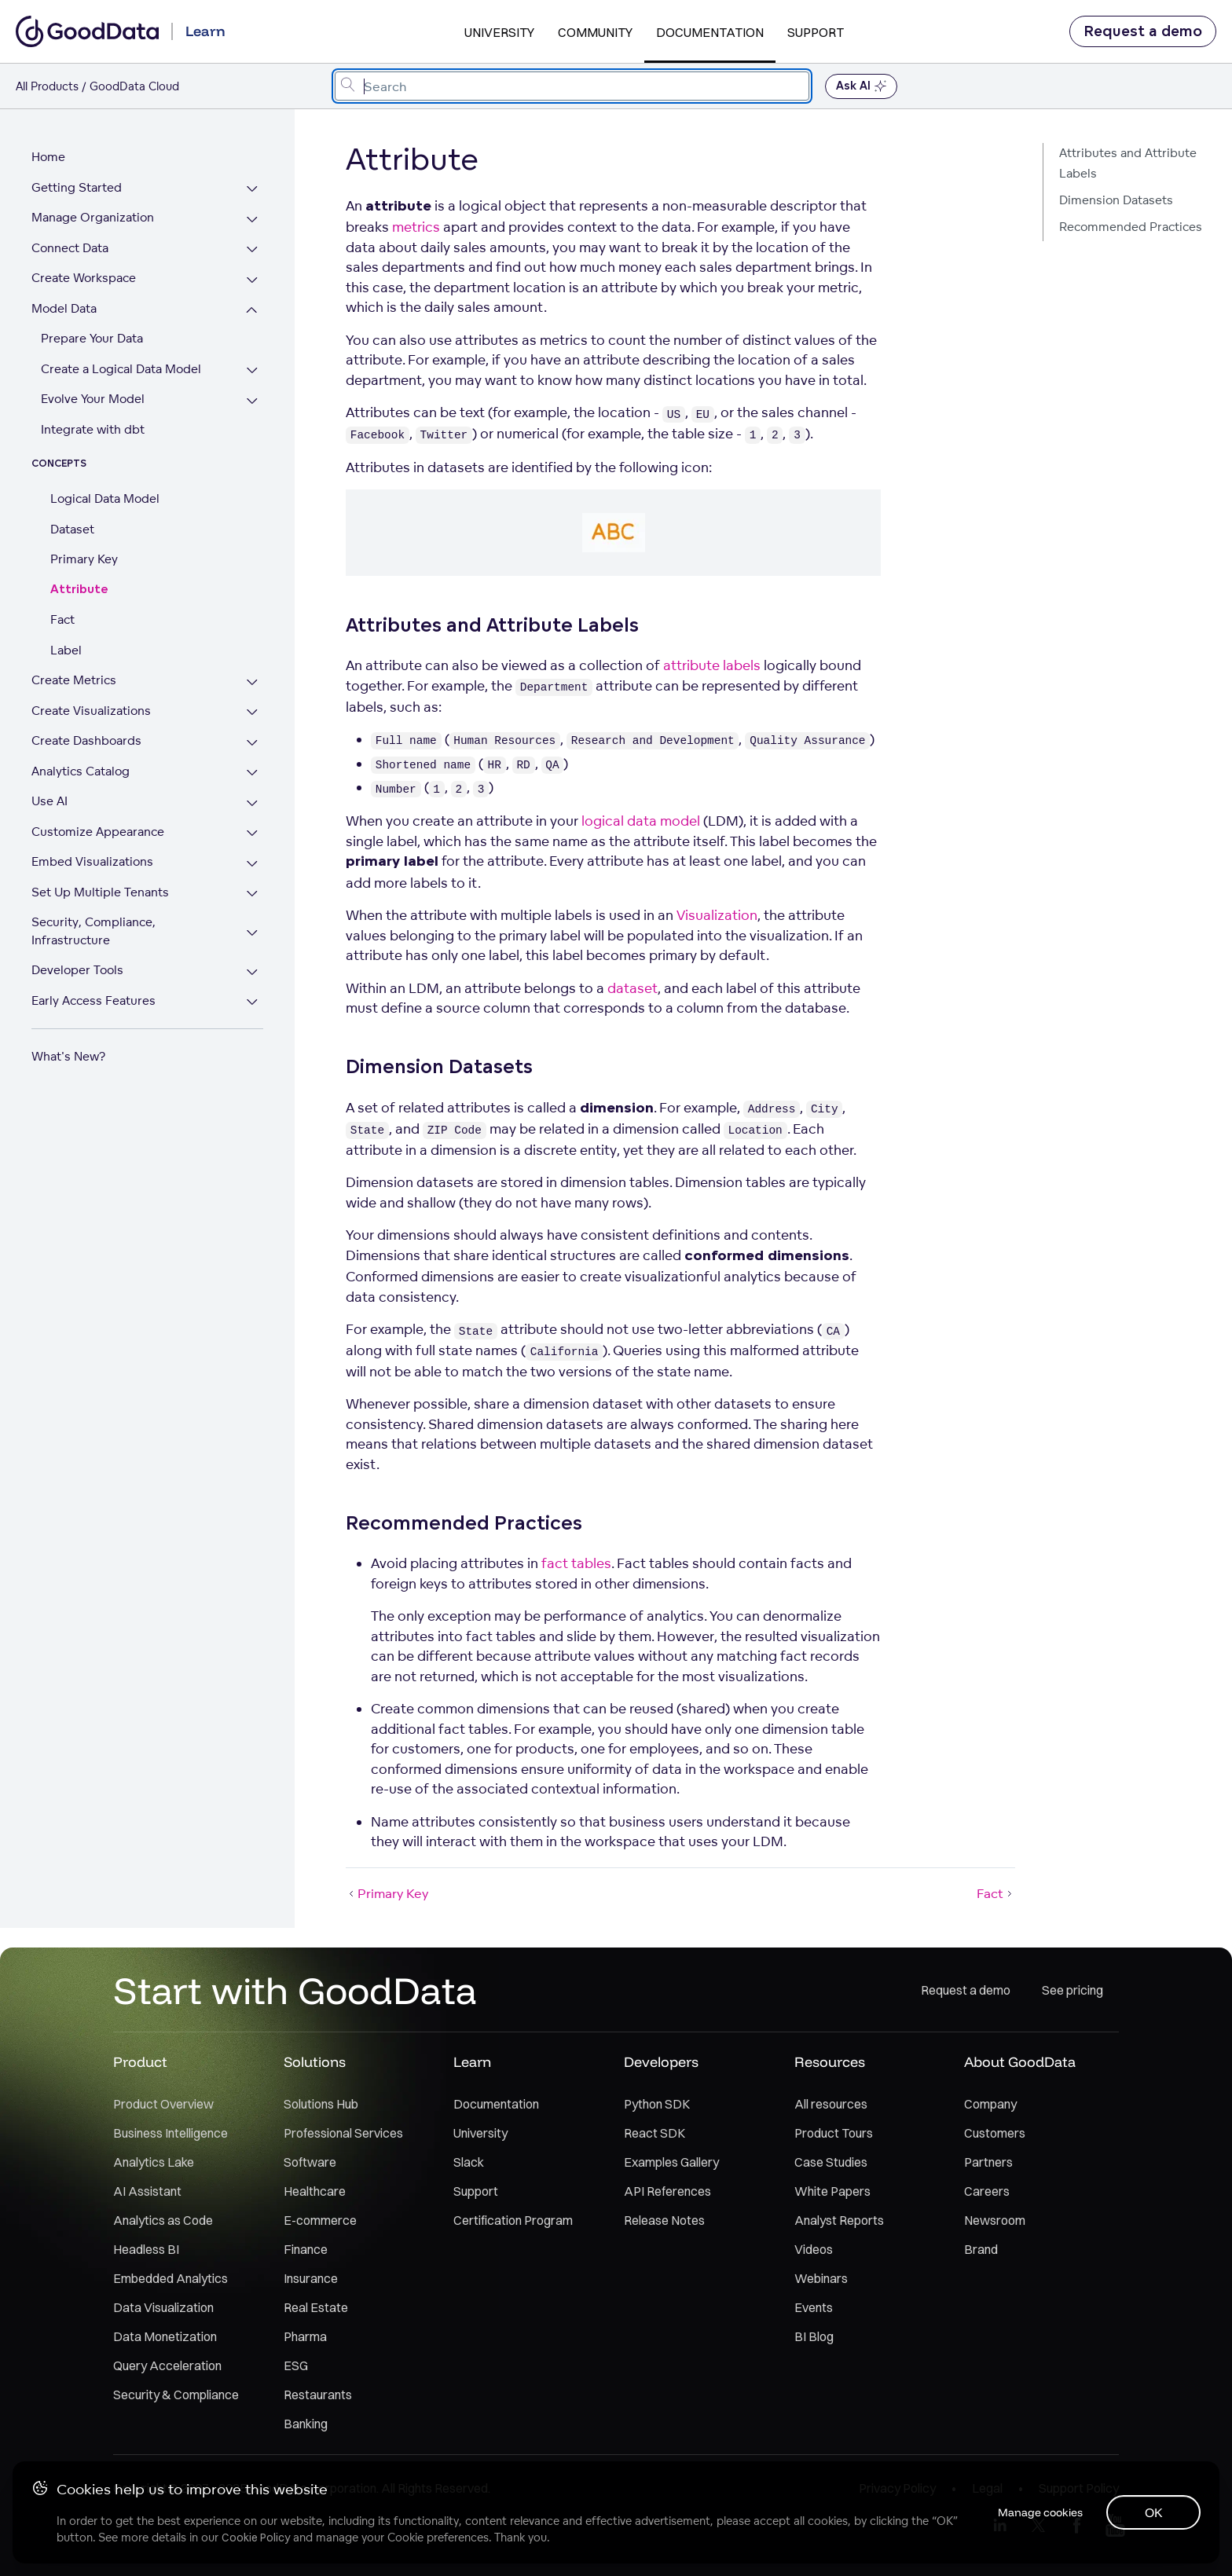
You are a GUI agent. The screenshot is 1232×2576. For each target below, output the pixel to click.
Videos (813, 2249)
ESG (296, 2365)
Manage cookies (1038, 2512)
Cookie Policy (256, 2537)
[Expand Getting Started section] (252, 189)
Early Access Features (93, 1000)
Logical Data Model (105, 498)
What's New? (68, 1056)
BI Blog (814, 2336)
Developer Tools (77, 969)
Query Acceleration (167, 2365)
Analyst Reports (839, 2220)
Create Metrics (73, 679)
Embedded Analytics (170, 2278)
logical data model (640, 820)
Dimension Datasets (1116, 199)
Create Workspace (83, 277)
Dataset (72, 529)
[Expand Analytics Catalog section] (252, 773)
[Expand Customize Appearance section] (252, 834)
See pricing (1072, 1990)
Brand (981, 2249)
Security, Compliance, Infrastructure (93, 930)
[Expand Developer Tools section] (252, 972)
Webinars (821, 2278)
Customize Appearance (97, 831)
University (499, 32)
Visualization (716, 915)
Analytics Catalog (80, 771)
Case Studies (830, 2162)
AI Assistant (147, 2191)
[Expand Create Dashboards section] (252, 743)
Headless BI (146, 2249)
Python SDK (657, 2104)
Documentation (710, 32)
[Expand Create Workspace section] (252, 280)
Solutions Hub (321, 2104)
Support (815, 32)
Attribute (79, 589)
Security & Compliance (176, 2394)
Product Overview (163, 2104)
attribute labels (712, 665)
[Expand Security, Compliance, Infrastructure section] (252, 933)
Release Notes (664, 2220)
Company (990, 2104)
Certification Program (513, 2220)
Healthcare (315, 2191)
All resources (830, 2104)
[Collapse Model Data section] (252, 310)
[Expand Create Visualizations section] (252, 713)
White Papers (832, 2191)
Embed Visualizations (92, 861)
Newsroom (994, 2220)
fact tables (576, 1563)
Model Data (64, 308)
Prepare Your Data (92, 338)
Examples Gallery (671, 2162)
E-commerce (320, 2220)
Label (66, 650)
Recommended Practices (1130, 226)
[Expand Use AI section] (252, 803)
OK (1154, 2512)
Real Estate (316, 2307)
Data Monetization (165, 2336)
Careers (987, 2191)
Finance (306, 2249)
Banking (306, 2423)
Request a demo (1143, 31)
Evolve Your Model (93, 398)
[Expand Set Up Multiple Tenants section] (252, 894)
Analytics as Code (163, 2220)
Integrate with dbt (93, 429)
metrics (416, 226)
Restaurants (318, 2394)
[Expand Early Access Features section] (252, 1003)
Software (310, 2162)
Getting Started (76, 187)
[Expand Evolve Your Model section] (252, 401)
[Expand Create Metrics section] (252, 682)
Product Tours (833, 2133)
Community (595, 32)
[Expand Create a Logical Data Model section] (252, 371)
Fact (62, 619)
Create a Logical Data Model (121, 368)
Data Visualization (163, 2307)
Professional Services (343, 2133)
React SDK (654, 2133)
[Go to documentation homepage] (87, 31)
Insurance (311, 2278)
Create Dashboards (86, 740)
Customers (994, 2133)
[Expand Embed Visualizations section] (252, 864)
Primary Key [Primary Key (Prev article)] (387, 1893)
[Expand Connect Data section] (252, 250)
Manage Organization (92, 217)
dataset (632, 988)
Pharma (305, 2336)
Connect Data (69, 247)
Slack (468, 2162)
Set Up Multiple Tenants (100, 892)
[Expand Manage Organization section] (252, 219)
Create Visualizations (91, 710)
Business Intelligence (170, 2133)
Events (813, 2307)
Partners (988, 2162)
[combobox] (572, 86)
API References (667, 2191)
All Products (47, 86)
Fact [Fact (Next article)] (996, 1893)
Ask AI (861, 86)
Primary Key (84, 558)
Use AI (49, 800)
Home (48, 156)
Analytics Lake (153, 2162)
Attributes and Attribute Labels (1128, 163)
